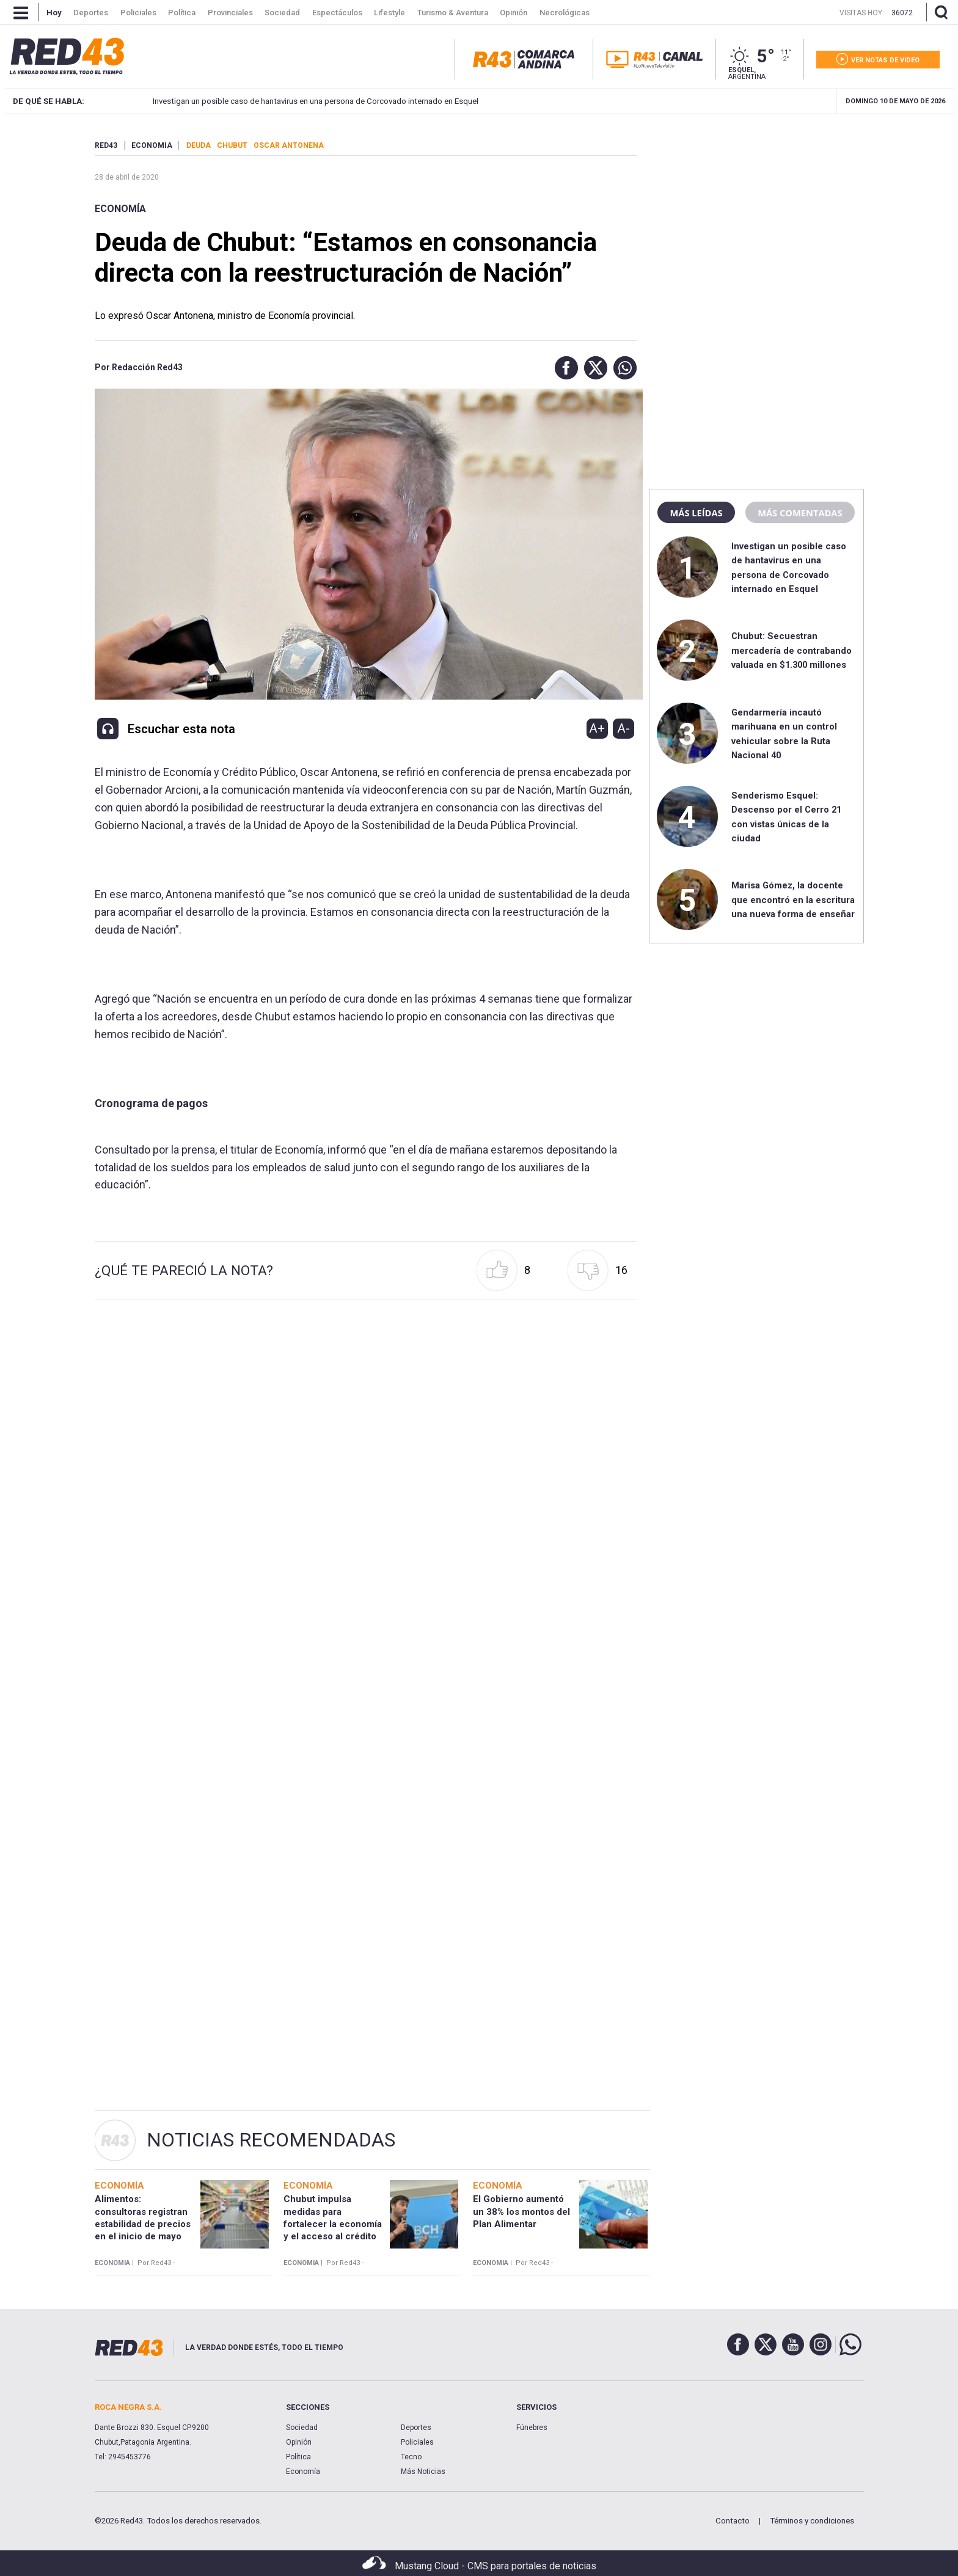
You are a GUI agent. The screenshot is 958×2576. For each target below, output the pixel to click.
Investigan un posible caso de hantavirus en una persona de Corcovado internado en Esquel (285, 101)
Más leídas (696, 513)
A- (623, 728)
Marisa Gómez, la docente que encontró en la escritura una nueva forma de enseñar (793, 900)
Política (298, 2457)
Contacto (732, 2520)
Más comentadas (800, 513)
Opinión (299, 2442)
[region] (756, 217)
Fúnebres (531, 2427)
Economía (120, 208)
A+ (597, 728)
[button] (563, 367)
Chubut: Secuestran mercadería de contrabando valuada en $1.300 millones (791, 650)
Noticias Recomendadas (271, 2139)
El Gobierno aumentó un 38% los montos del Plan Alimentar (521, 2212)
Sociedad (302, 2427)
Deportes (416, 2427)
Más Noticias (423, 2471)
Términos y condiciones (812, 2520)
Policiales (417, 2442)
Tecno (411, 2457)
